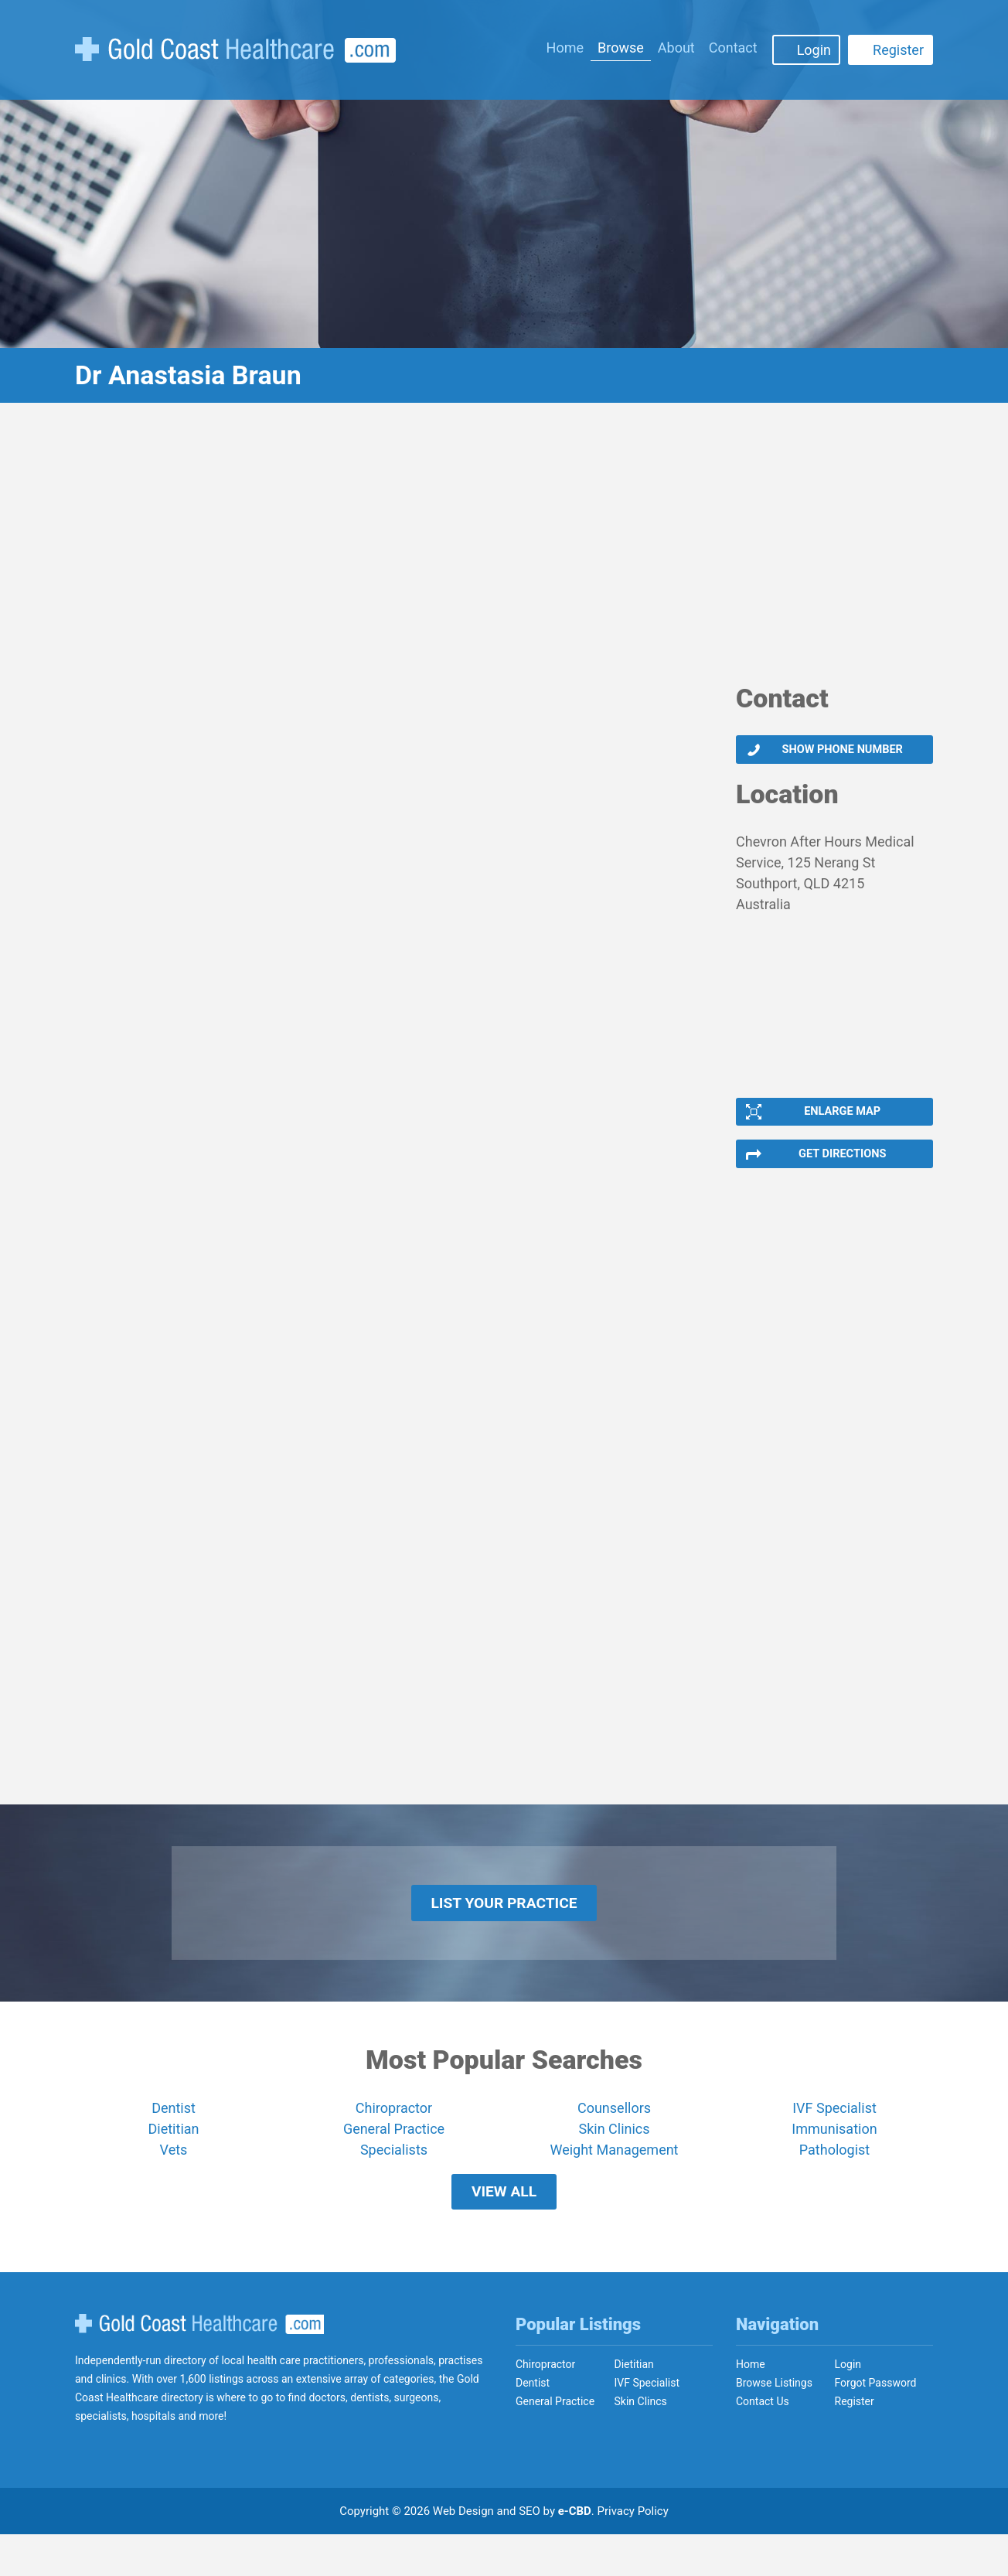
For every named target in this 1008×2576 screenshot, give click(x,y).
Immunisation (834, 2158)
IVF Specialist (834, 2137)
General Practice (393, 2158)
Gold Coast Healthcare (199, 2366)
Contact (733, 47)
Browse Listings (774, 2424)
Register (898, 50)
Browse (621, 47)
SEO (529, 2553)
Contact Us (762, 2443)
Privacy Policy (633, 2553)
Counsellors (614, 2137)
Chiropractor (394, 2137)
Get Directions (841, 1168)
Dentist (174, 2137)
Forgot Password (876, 2424)
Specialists (393, 2179)
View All (504, 2227)
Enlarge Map (841, 1120)
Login (814, 50)
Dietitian (173, 2158)
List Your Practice (504, 1926)
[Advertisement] (504, 553)
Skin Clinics (613, 2158)
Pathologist (834, 2179)
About (676, 47)
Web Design (463, 2553)
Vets (174, 2179)
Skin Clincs (641, 2443)
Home (565, 47)
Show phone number (841, 752)
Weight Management (614, 2179)
